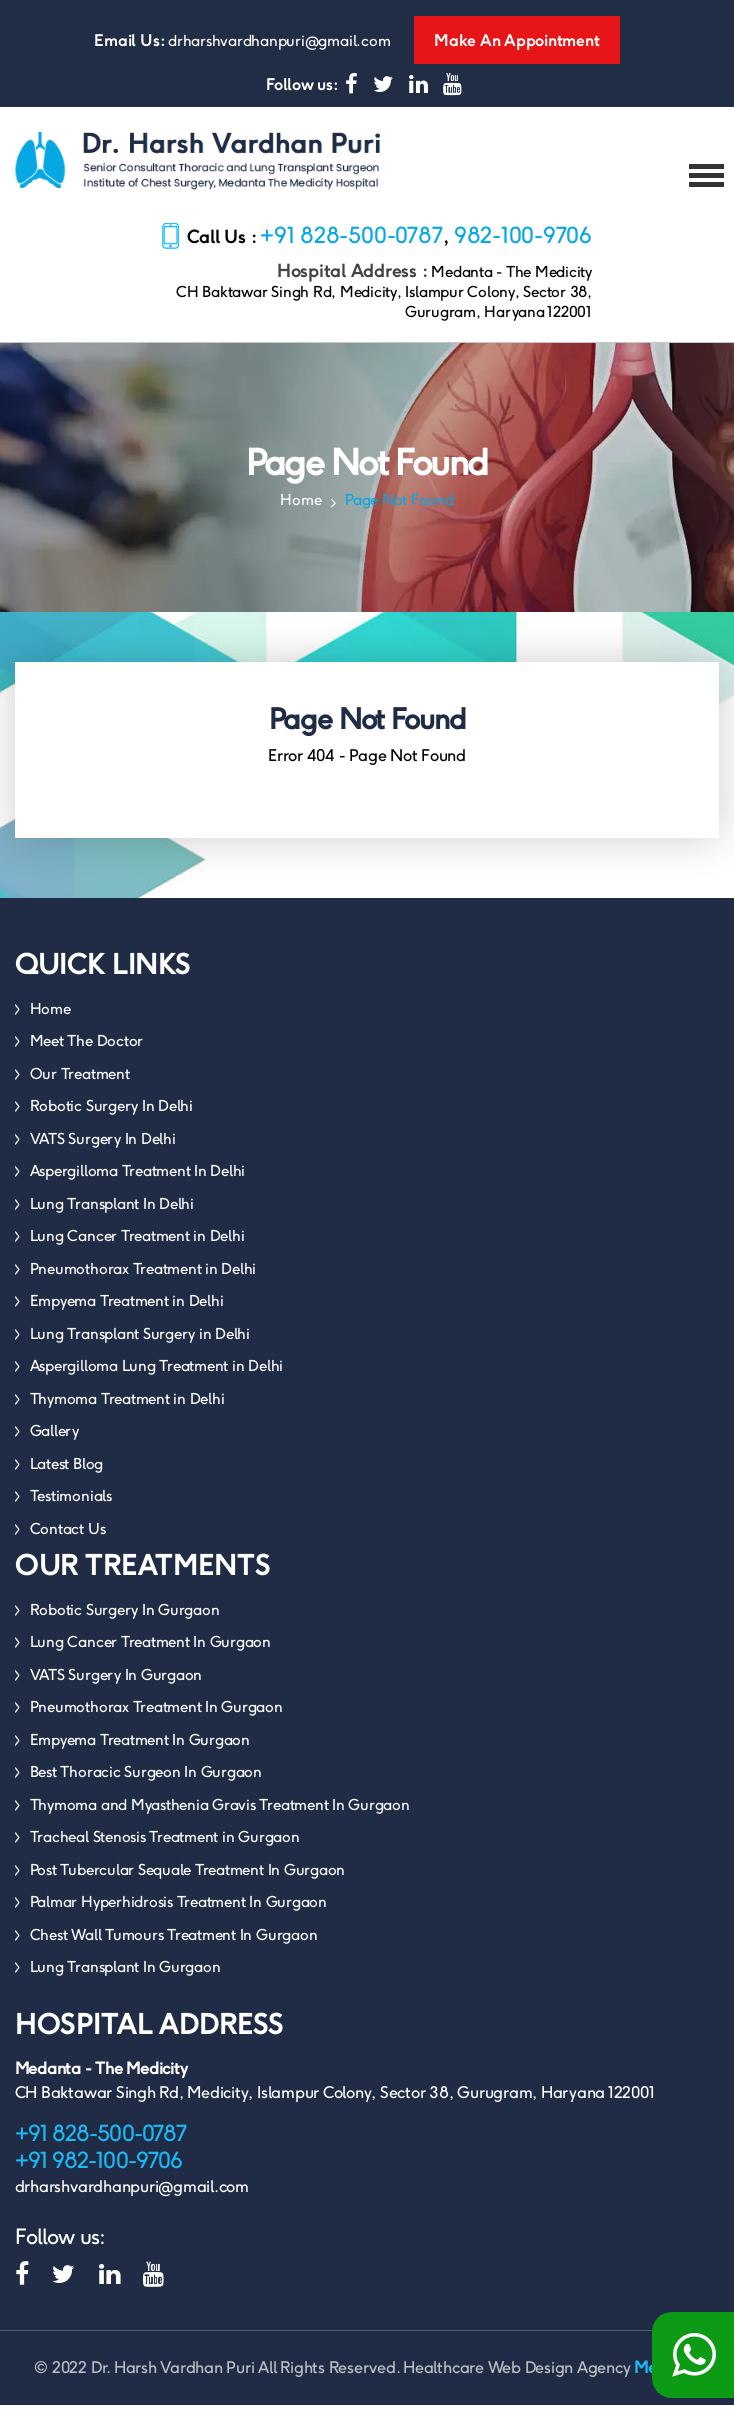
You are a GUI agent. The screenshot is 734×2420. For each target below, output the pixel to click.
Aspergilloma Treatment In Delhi (138, 1185)
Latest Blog (66, 1478)
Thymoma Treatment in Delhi (127, 1413)
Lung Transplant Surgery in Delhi (140, 1348)
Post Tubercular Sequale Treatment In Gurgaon (187, 1884)
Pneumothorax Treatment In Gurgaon (156, 1721)
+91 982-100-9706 (98, 2175)
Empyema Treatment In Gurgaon (140, 1754)
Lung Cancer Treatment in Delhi (137, 1250)
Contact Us (68, 1543)
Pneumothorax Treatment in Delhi (143, 1283)
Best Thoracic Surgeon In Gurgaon (146, 1786)
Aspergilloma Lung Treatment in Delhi (156, 1380)
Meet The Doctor (86, 1055)
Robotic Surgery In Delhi (111, 1120)
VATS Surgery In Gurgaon (116, 1689)
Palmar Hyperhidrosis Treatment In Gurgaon (178, 1916)
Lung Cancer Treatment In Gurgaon (150, 1656)
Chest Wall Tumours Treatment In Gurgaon (174, 1949)
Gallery (54, 1445)
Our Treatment (80, 1088)
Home (300, 514)
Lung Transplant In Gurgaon (125, 1981)
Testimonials (71, 1510)
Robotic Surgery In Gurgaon (125, 1624)
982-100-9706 (523, 250)
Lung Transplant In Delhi (112, 1218)
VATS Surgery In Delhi (103, 1153)
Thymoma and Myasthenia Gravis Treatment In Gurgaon (220, 1819)
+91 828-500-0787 (351, 250)
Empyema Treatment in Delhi (127, 1315)
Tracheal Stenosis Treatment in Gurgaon (165, 1851)
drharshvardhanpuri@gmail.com (279, 40)
